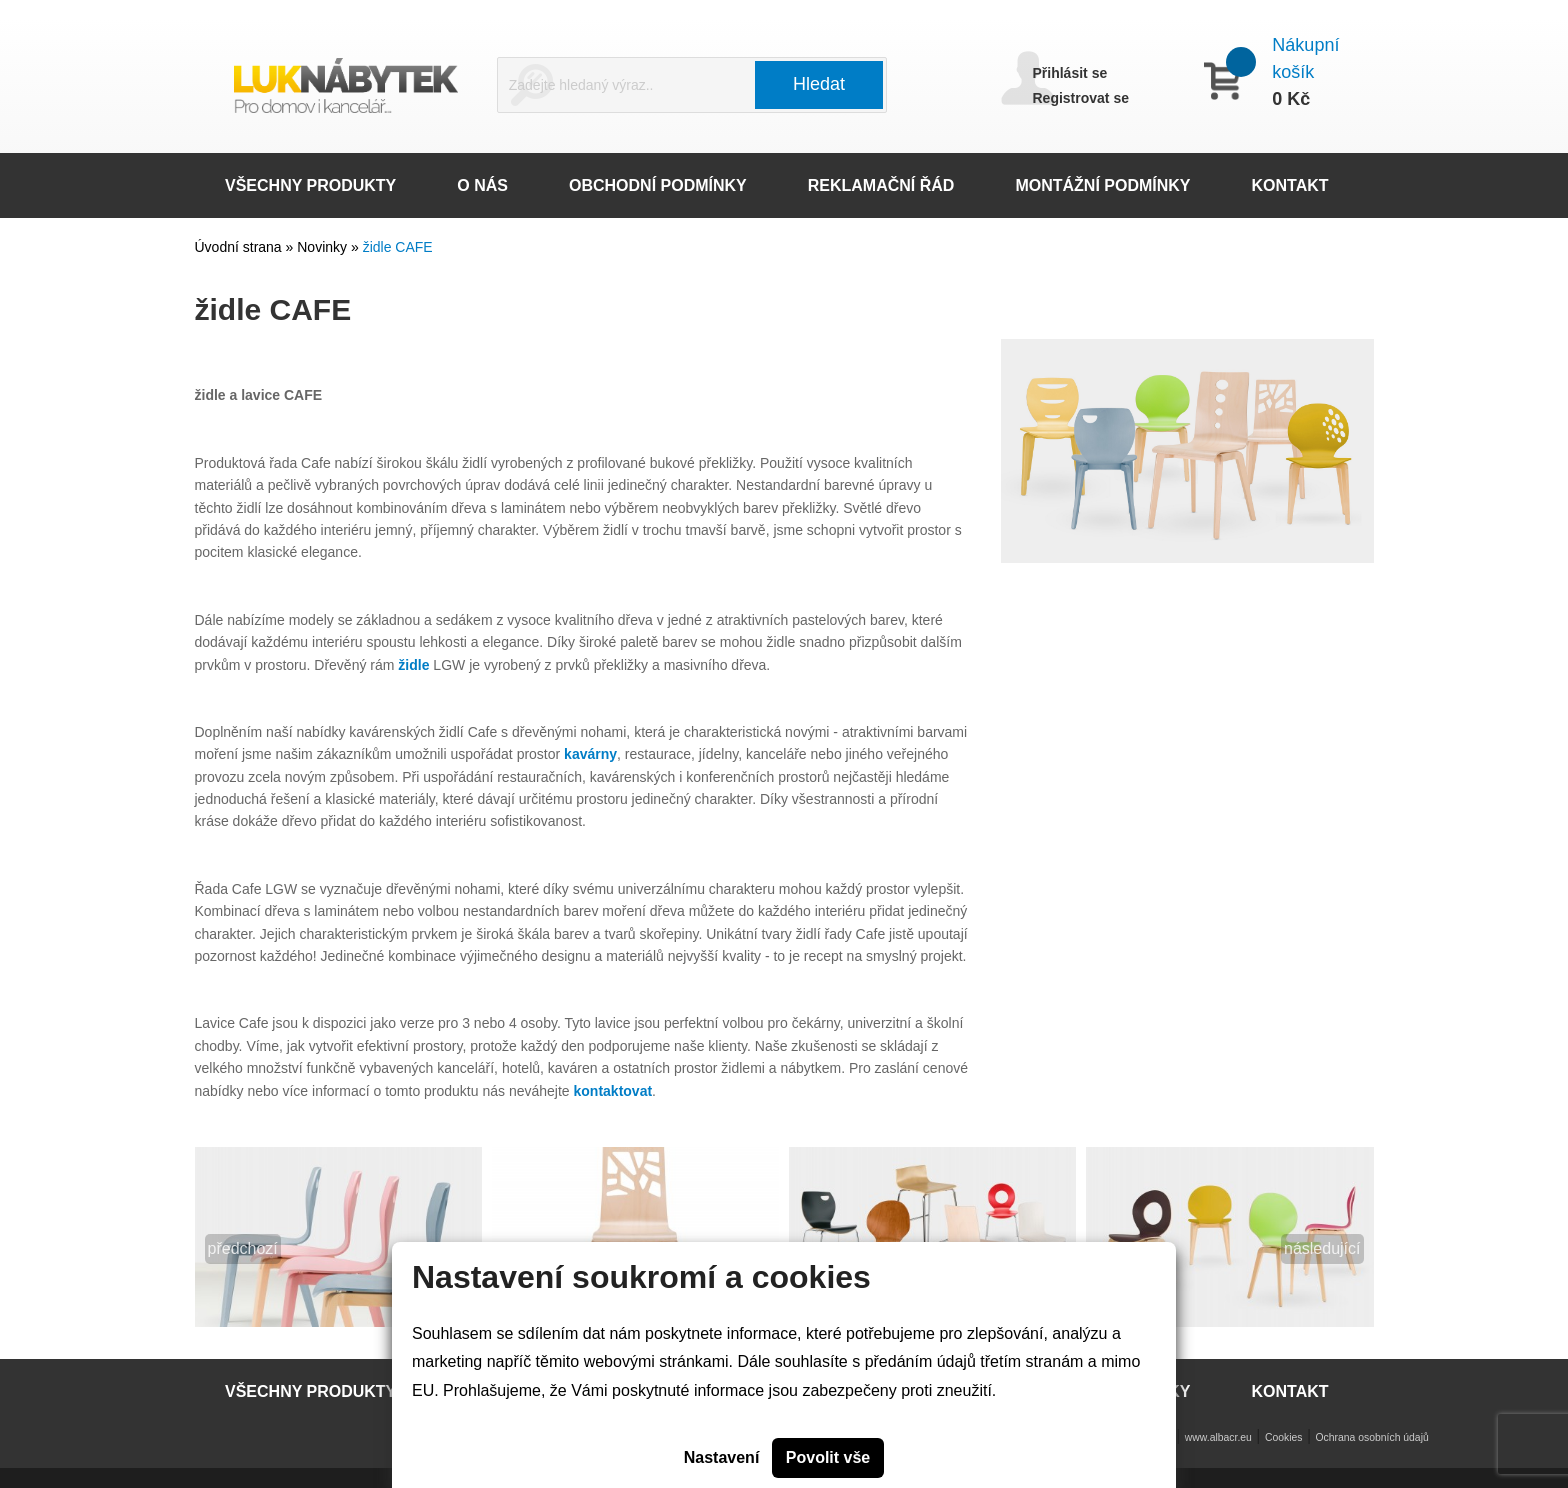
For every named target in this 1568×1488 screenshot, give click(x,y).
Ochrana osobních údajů (1372, 1437)
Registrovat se (1081, 98)
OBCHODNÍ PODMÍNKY (658, 185)
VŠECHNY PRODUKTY (310, 185)
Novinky (324, 247)
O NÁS (482, 185)
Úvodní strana (238, 247)
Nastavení (722, 1457)
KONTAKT (1290, 185)
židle (413, 665)
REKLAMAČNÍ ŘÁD (881, 185)
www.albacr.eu (1218, 1437)
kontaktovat (613, 1091)
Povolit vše (828, 1457)
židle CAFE (398, 247)
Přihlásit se (1070, 73)
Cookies (1284, 1437)
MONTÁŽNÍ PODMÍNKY (1102, 185)
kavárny (590, 754)
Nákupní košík (1305, 58)
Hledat (819, 84)
